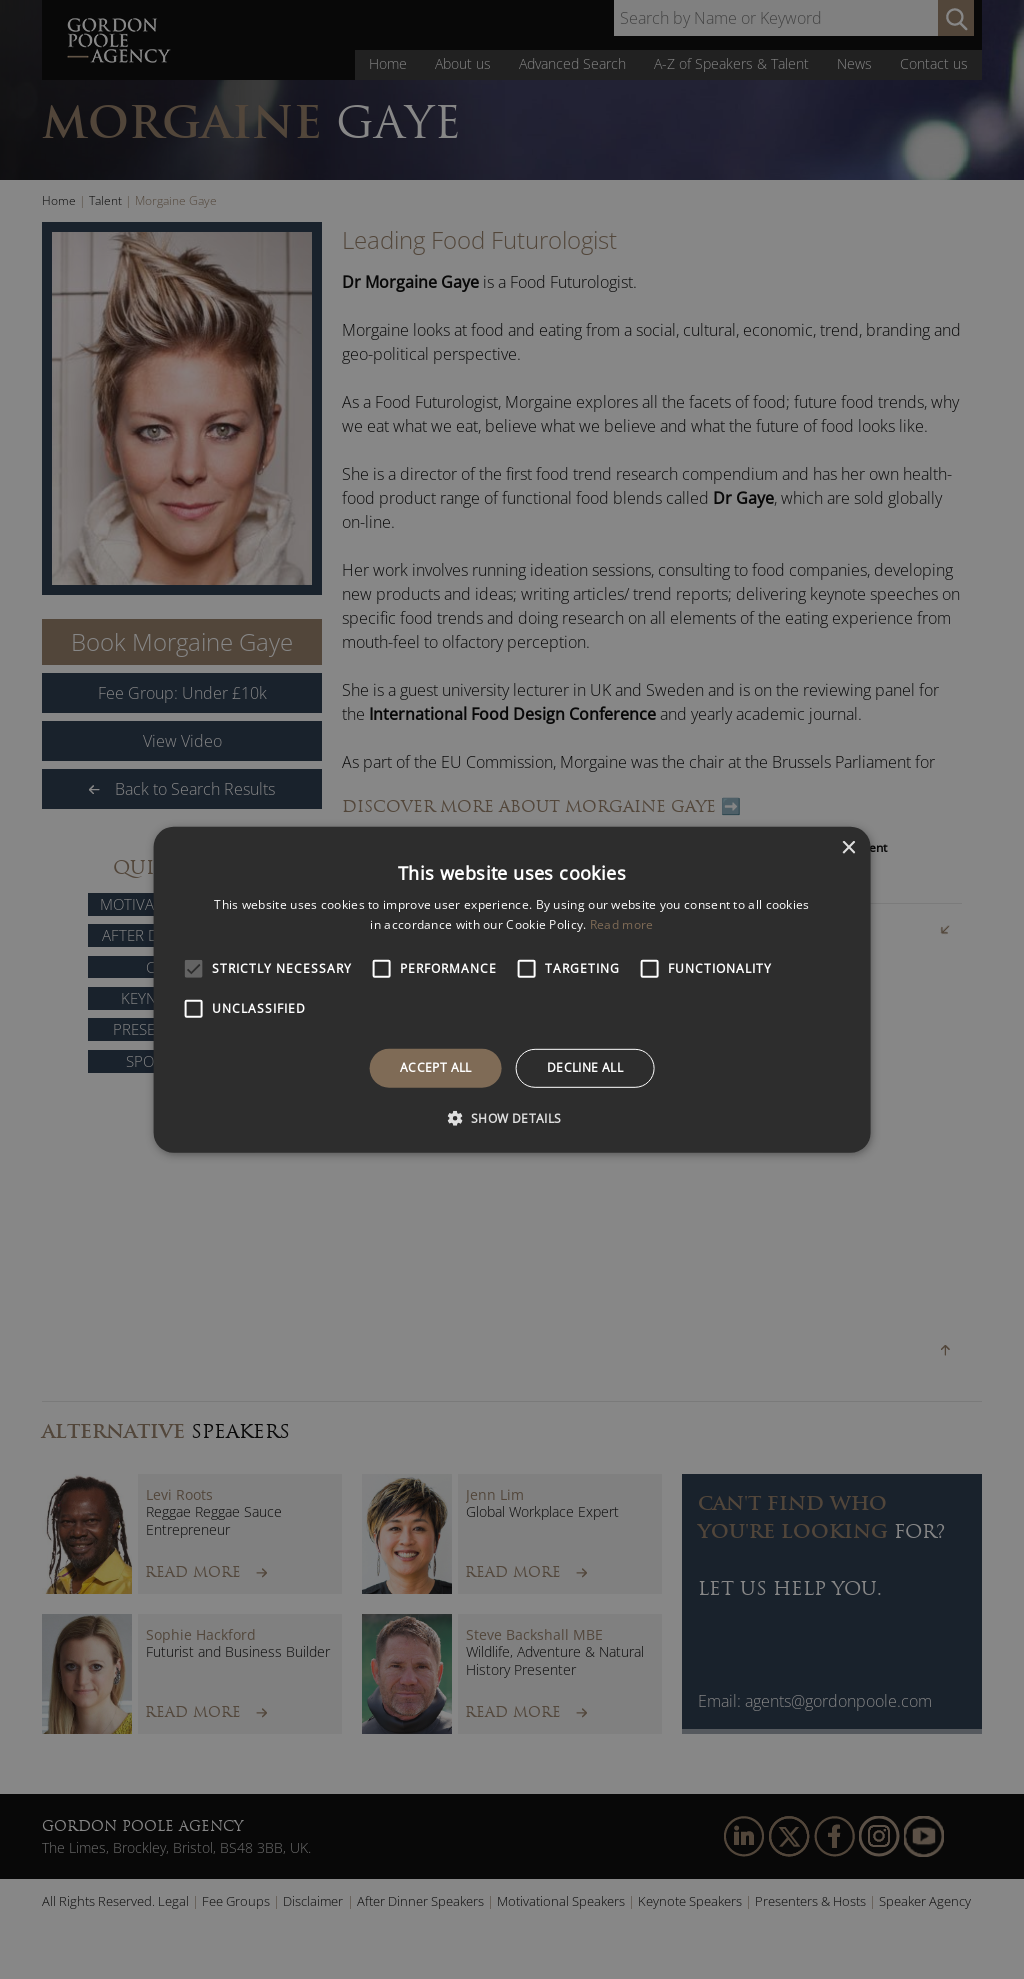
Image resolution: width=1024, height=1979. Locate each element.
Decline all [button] (585, 1067)
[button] (511, 1118)
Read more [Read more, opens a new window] (622, 924)
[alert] (512, 989)
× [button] (847, 847)
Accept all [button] (436, 1067)
